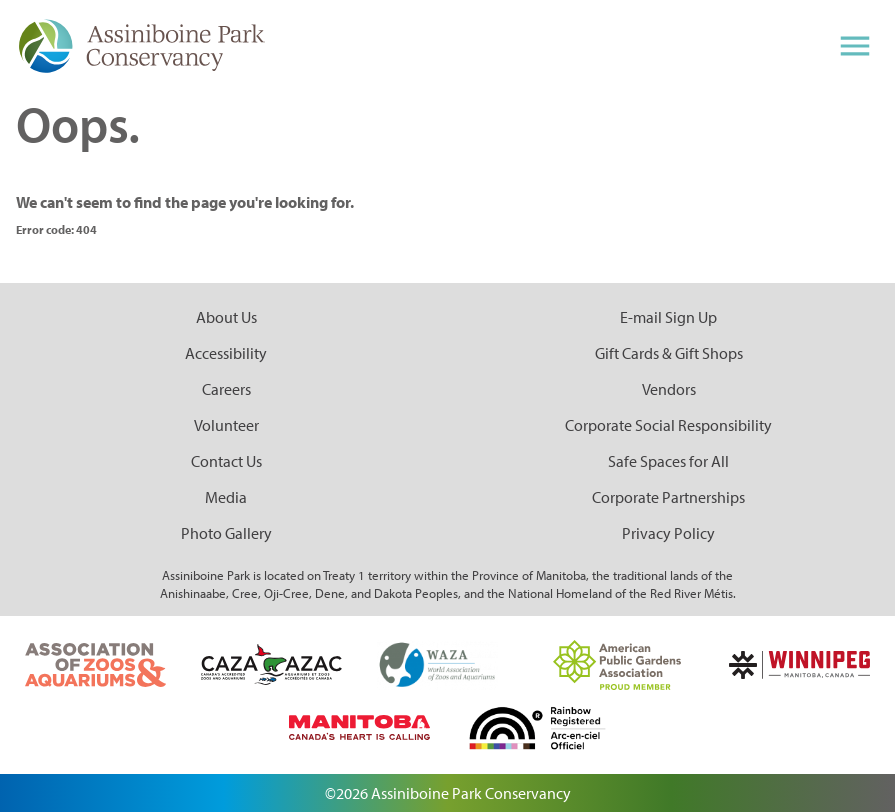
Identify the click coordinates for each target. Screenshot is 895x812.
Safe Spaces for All (668, 461)
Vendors (669, 389)
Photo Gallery (226, 533)
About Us (226, 317)
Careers (226, 389)
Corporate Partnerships (668, 497)
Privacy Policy (668, 533)
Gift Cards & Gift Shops (669, 353)
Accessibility (226, 353)
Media (226, 497)
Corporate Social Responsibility (668, 425)
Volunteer (226, 425)
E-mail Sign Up (668, 317)
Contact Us (226, 461)
